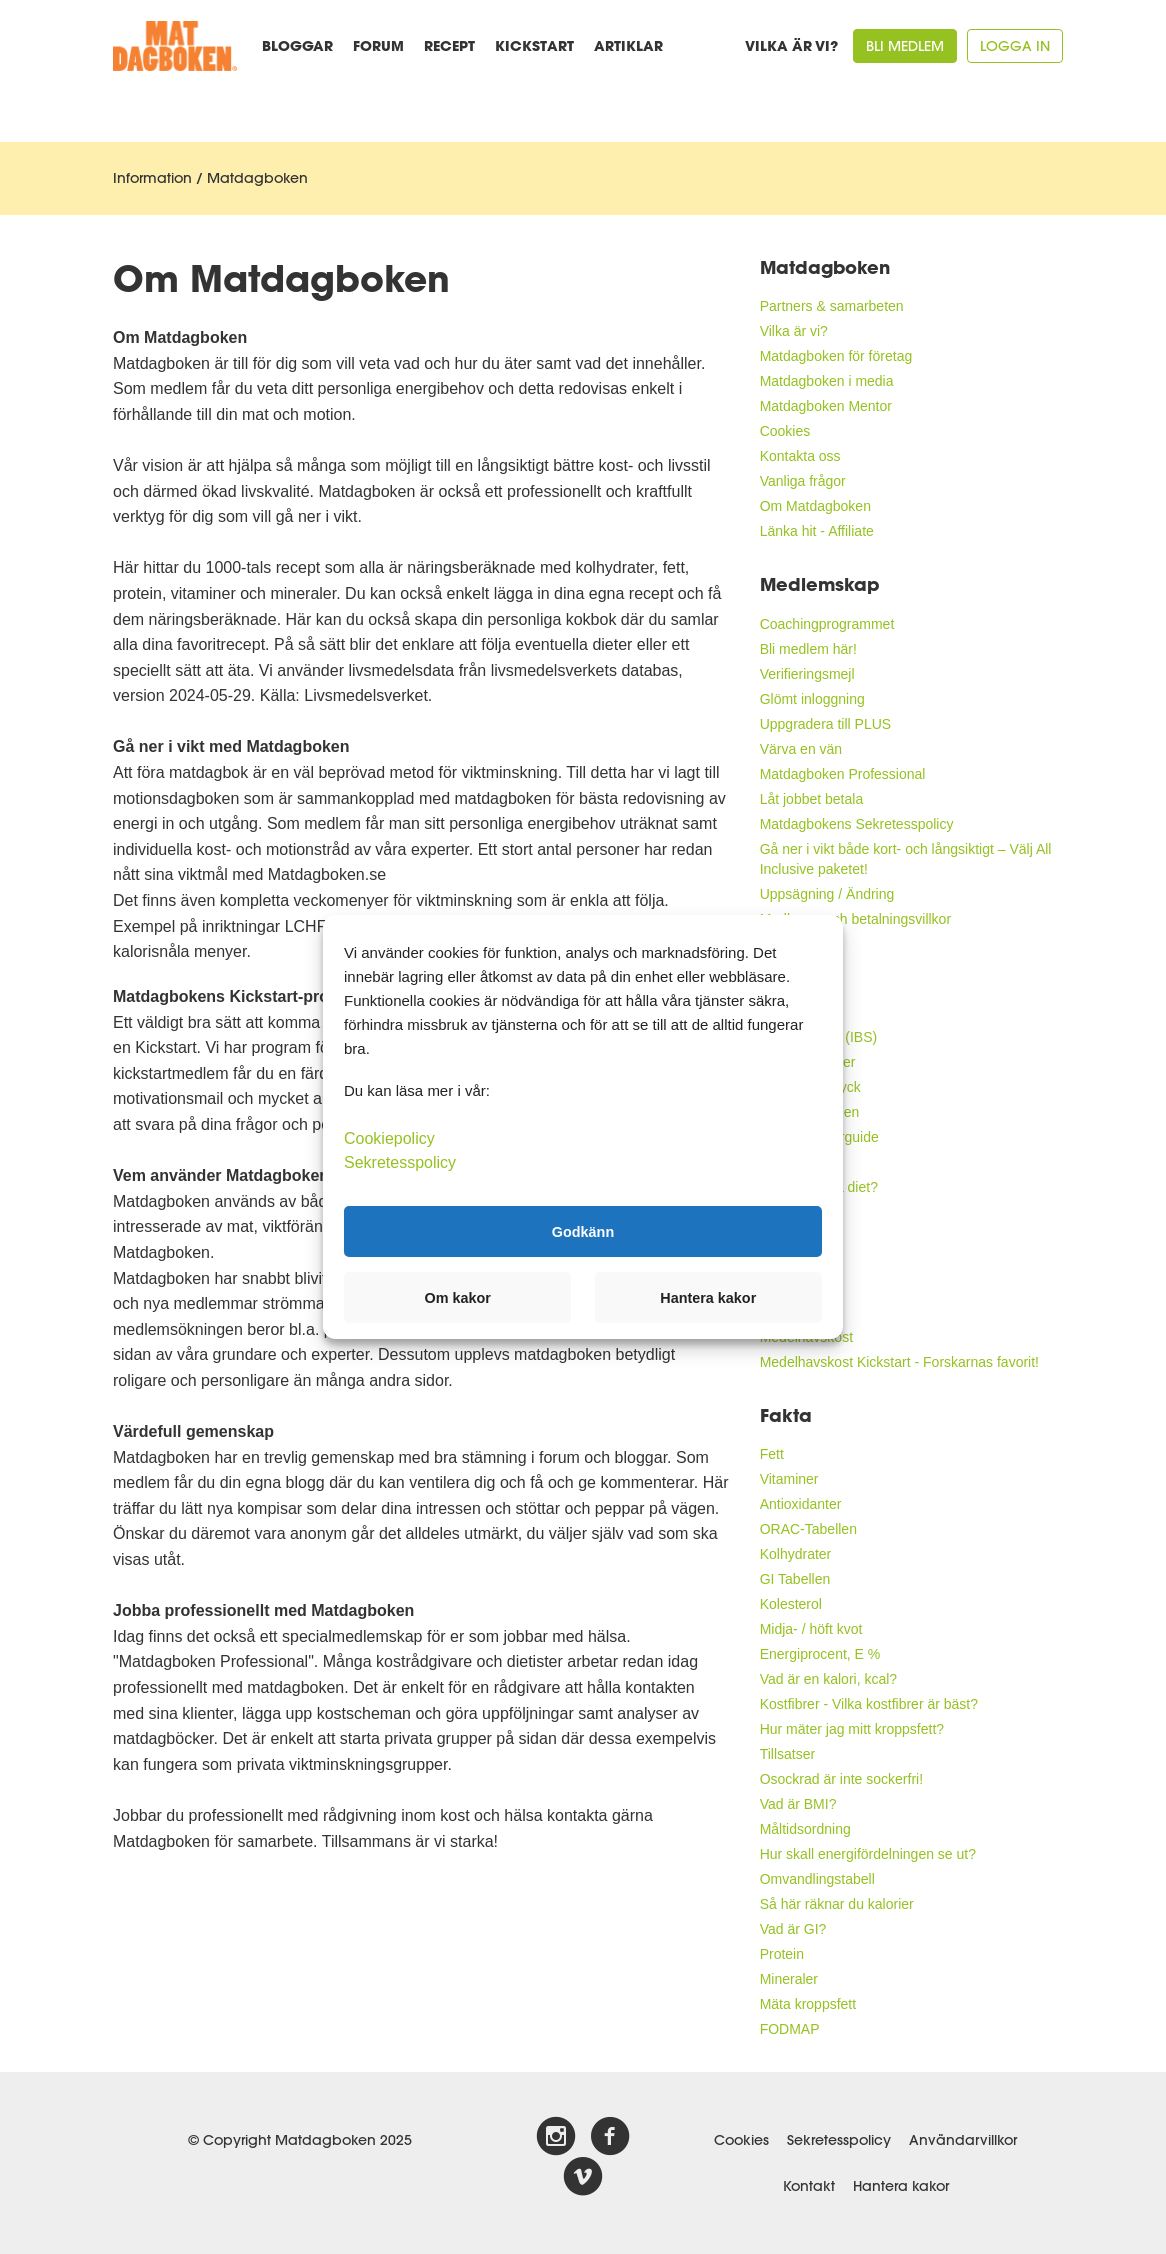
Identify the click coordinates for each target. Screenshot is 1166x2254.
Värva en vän (801, 749)
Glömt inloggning (812, 699)
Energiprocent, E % (820, 1654)
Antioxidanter (801, 1504)
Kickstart (534, 45)
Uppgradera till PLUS (826, 724)
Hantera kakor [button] (708, 1298)
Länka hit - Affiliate (817, 531)
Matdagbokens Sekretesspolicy (857, 824)
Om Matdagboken (815, 506)
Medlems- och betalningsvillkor (855, 919)
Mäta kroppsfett (808, 2004)
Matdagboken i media (827, 381)
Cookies (785, 431)
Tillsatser (788, 1754)
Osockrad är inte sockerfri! (841, 1779)
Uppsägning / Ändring (827, 894)
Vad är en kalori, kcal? (828, 1679)
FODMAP (790, 2029)
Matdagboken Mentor (826, 406)
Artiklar (628, 45)
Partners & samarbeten (832, 306)
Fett (772, 1454)
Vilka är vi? (791, 45)
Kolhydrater (796, 1554)
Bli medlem (905, 46)
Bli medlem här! (808, 649)
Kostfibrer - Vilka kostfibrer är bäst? (869, 1704)
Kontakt (809, 2186)
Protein (782, 1954)
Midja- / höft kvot (811, 1629)
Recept (449, 45)
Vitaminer (789, 1479)
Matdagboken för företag (836, 356)
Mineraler (789, 1979)
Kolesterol (791, 1604)
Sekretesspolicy (839, 2140)
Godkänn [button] (583, 1231)
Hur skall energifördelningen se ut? (868, 1854)
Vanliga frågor (803, 481)
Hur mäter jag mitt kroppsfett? (852, 1729)
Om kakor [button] (458, 1298)
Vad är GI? (793, 1929)
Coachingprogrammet (827, 624)
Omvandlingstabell (817, 1879)
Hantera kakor (901, 2186)
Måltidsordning (805, 1829)
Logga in (1015, 46)
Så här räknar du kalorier (837, 1904)
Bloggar (297, 45)
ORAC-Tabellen (808, 1529)
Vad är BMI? (798, 1804)
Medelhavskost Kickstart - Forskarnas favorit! (899, 1362)
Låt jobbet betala (812, 799)
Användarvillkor (963, 2140)
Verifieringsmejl (807, 674)
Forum (378, 45)
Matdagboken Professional (843, 774)
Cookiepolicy (389, 1138)
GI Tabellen (795, 1579)
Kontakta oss (800, 456)
